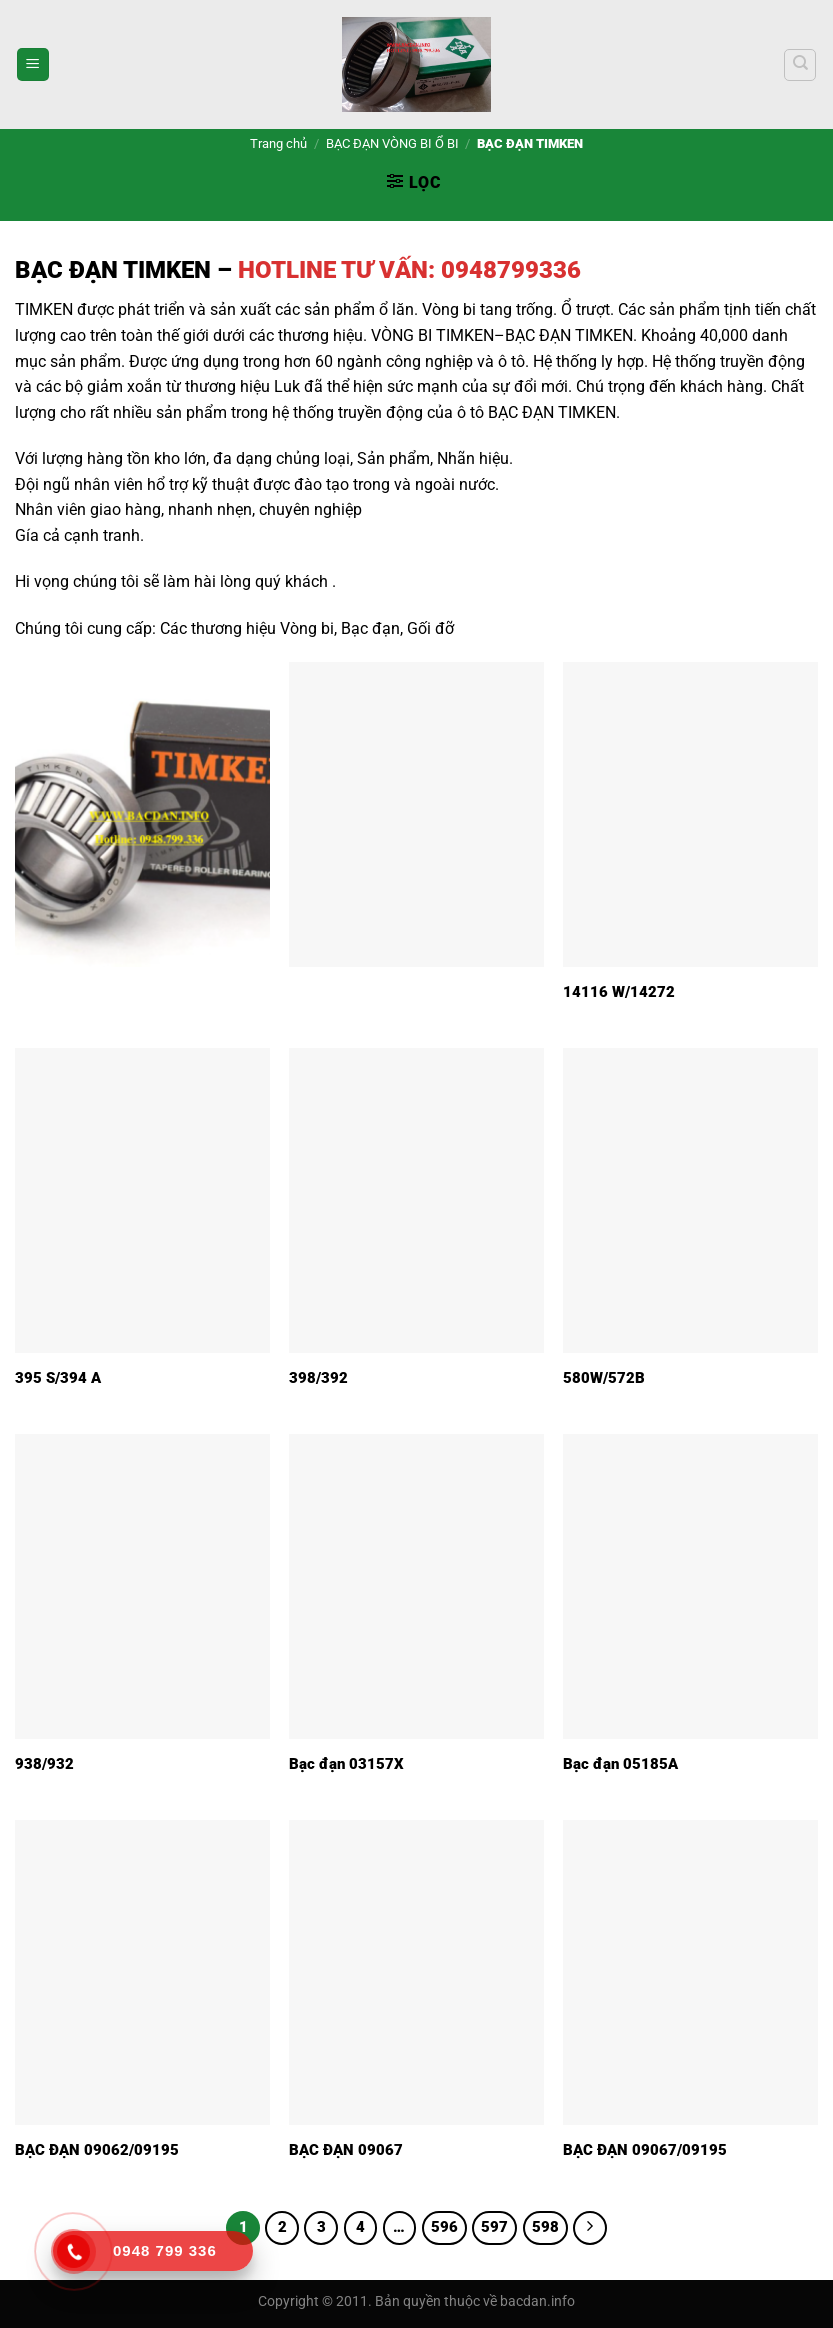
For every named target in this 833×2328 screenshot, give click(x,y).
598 (545, 2227)
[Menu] (33, 64)
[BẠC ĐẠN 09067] (416, 1972)
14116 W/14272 (619, 992)
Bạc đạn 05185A (620, 1764)
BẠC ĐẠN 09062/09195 (97, 2150)
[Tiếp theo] (590, 2228)
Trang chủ (278, 143)
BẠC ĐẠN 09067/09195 (645, 2150)
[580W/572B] (690, 1200)
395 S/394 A (58, 1378)
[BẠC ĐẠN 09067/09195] (690, 1972)
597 (494, 2227)
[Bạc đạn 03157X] (416, 1586)
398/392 (318, 1378)
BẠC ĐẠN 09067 (346, 2150)
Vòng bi (307, 628)
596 (444, 2227)
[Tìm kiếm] (800, 65)
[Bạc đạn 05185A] (690, 1586)
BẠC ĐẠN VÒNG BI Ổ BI (392, 143)
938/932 (44, 1764)
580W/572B (604, 1378)
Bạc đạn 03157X (346, 1764)
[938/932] (142, 1586)
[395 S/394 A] (142, 1200)
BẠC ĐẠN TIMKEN (113, 270)
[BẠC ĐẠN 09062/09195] (142, 1972)
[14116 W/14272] (690, 814)
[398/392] (416, 1200)
